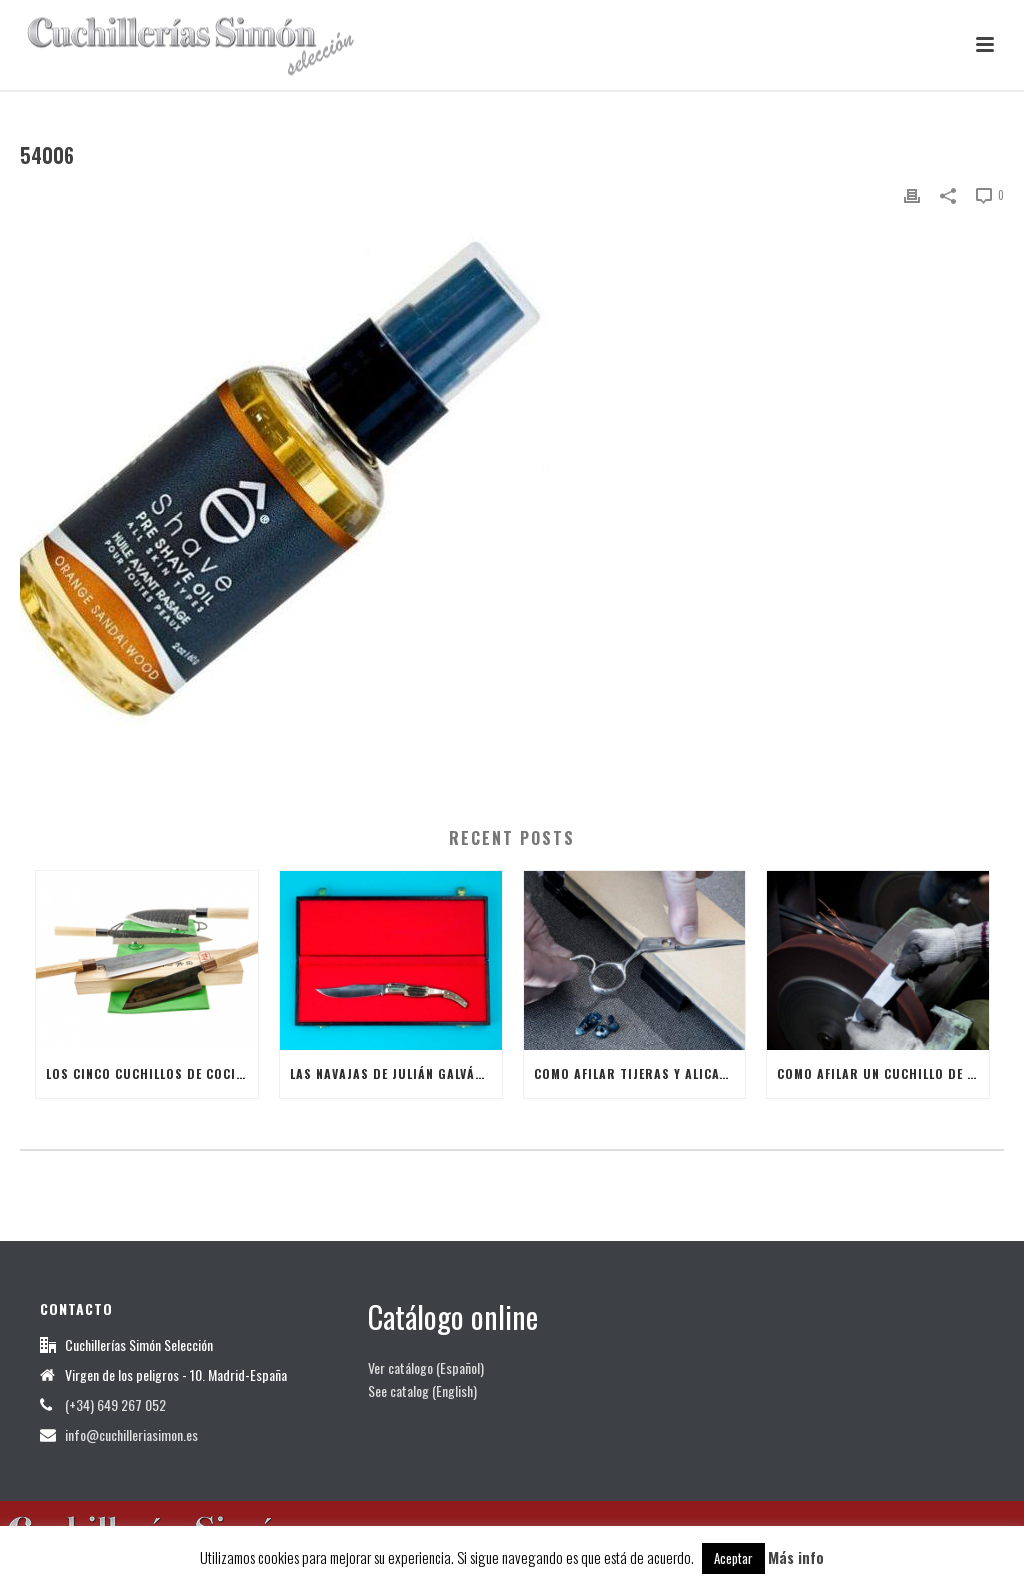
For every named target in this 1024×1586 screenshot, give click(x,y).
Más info (796, 1557)
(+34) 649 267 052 (115, 1405)
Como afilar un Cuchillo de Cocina (883, 1073)
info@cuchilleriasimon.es (131, 1435)
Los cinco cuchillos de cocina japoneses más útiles (152, 1073)
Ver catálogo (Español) (426, 1367)
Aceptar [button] (733, 1558)
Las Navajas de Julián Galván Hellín (396, 1073)
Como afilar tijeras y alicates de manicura (640, 1073)
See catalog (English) (422, 1390)
